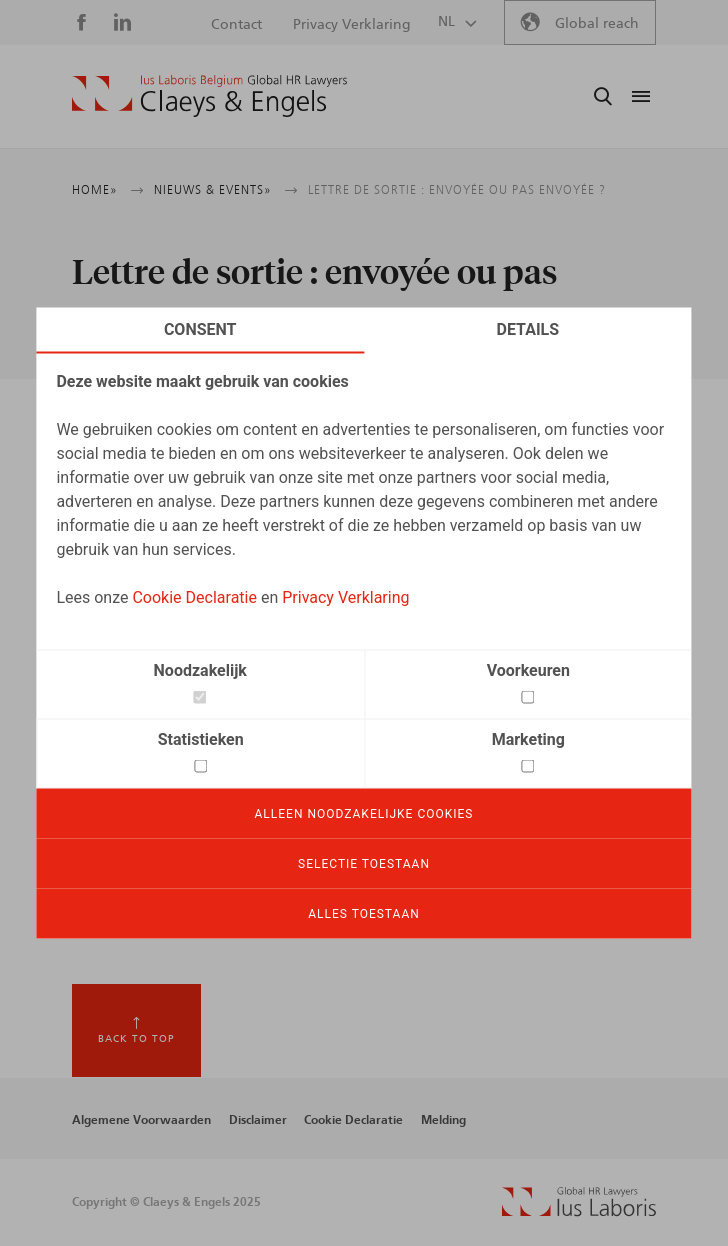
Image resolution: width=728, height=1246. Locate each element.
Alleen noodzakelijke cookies (364, 814)
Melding (443, 1120)
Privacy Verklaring (345, 597)
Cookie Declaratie (194, 597)
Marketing (528, 739)
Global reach (597, 24)
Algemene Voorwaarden (141, 1120)
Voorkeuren (528, 670)
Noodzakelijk (200, 670)
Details (528, 329)
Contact (236, 25)
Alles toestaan (364, 914)
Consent (200, 329)
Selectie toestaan (364, 864)
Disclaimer (258, 1120)
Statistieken (201, 739)
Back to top (136, 1039)
